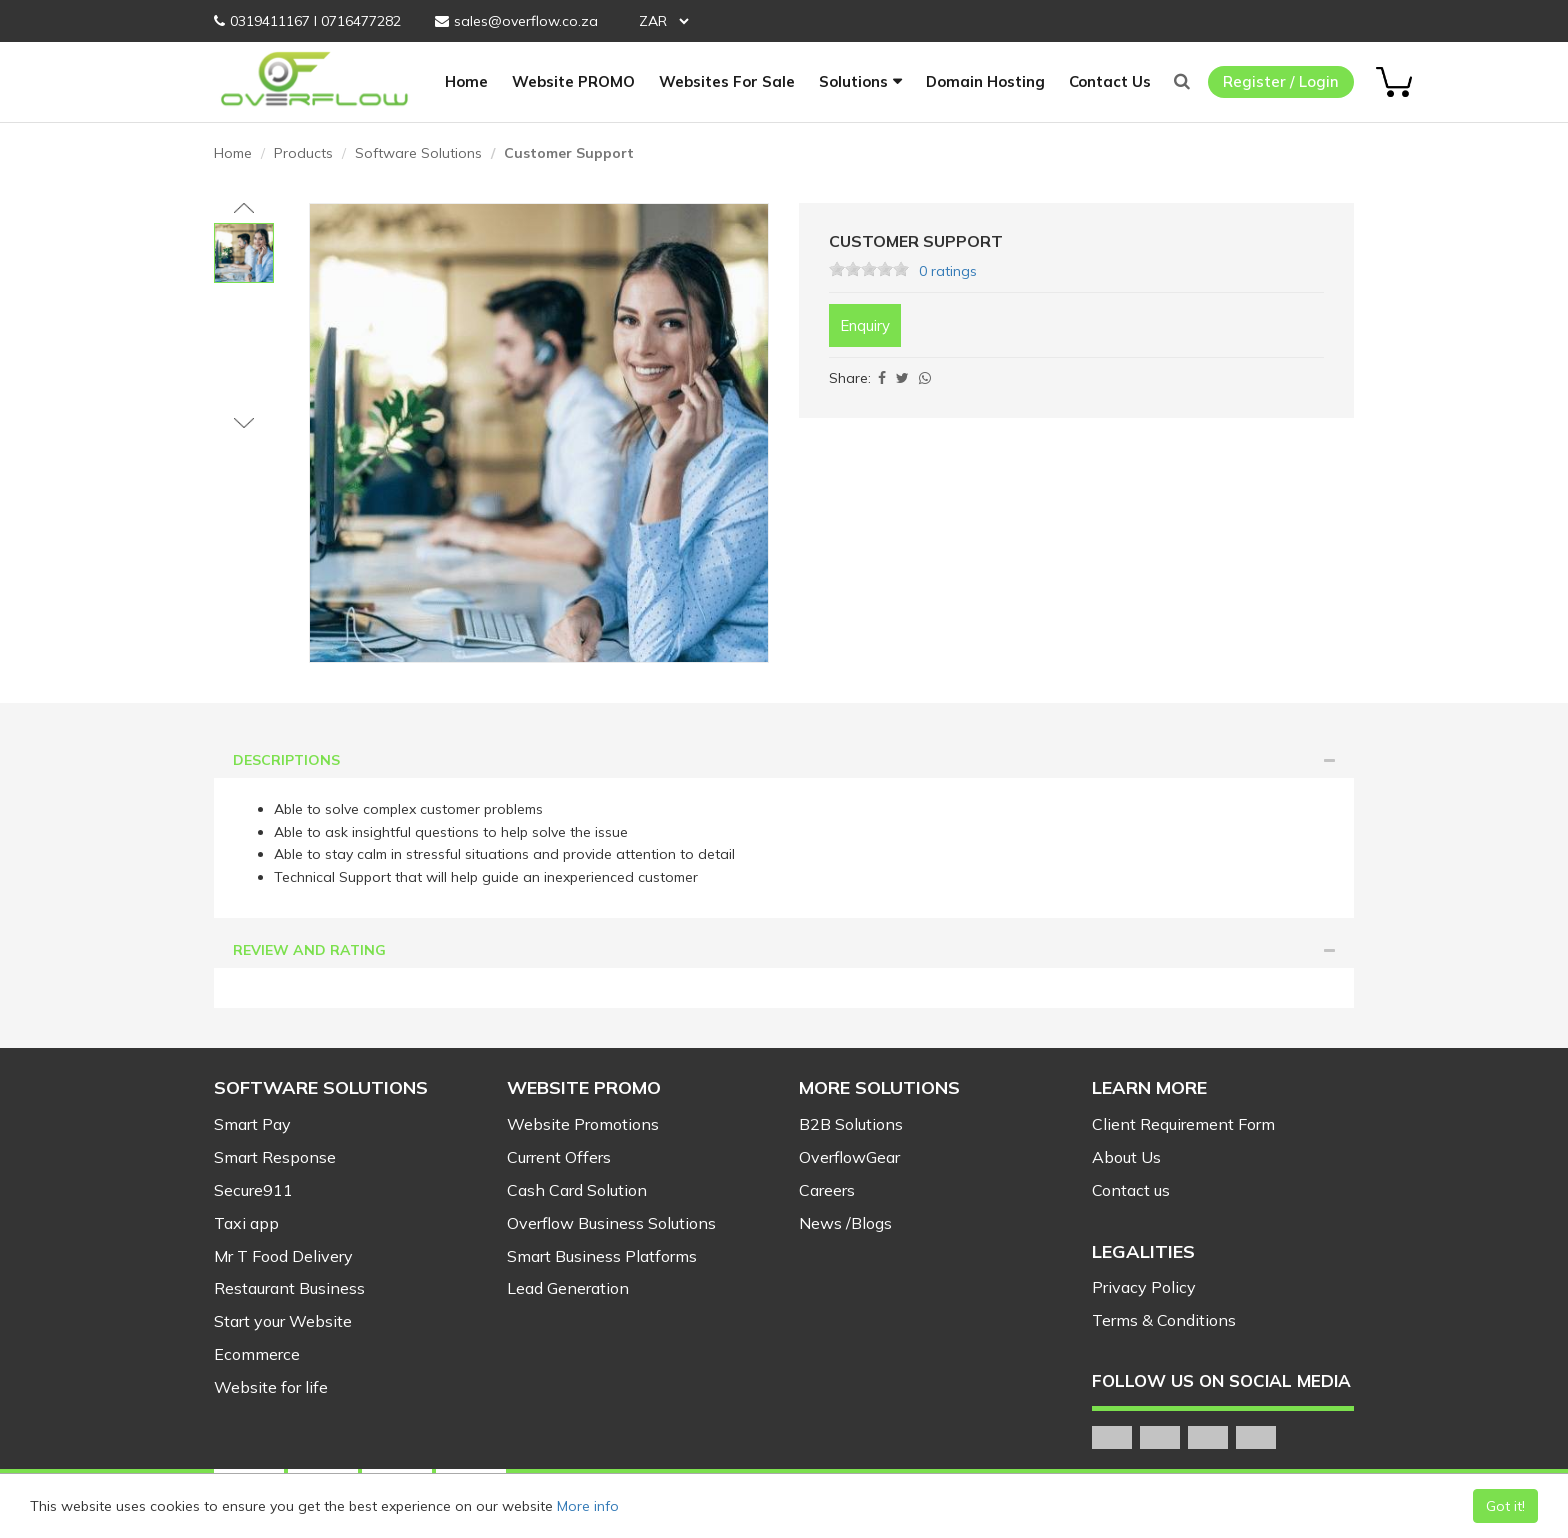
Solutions (853, 81)
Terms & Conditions (1164, 1320)
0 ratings (948, 271)
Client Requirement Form (1183, 1124)
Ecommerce (257, 1354)
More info (588, 1506)
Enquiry (865, 325)
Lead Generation (568, 1288)
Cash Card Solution (577, 1190)
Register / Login (1281, 81)
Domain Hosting (985, 81)
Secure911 (253, 1190)
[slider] (869, 269)
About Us (1126, 1157)
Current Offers (559, 1157)
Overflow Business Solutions (611, 1223)
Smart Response (275, 1157)
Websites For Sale (727, 81)
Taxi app (246, 1223)
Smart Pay (252, 1124)
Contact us (1131, 1190)
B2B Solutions (851, 1124)
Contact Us (1110, 81)
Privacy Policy (1144, 1287)
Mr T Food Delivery (283, 1256)
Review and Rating (784, 950)
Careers (827, 1190)
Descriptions (784, 760)
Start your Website (283, 1321)
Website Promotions (583, 1124)
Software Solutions (418, 153)
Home (466, 81)
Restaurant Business (289, 1288)
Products (303, 153)
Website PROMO (573, 81)
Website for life (271, 1387)
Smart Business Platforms (602, 1256)
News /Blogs (845, 1223)
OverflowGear (849, 1157)
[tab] (784, 760)
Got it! (1505, 1506)
